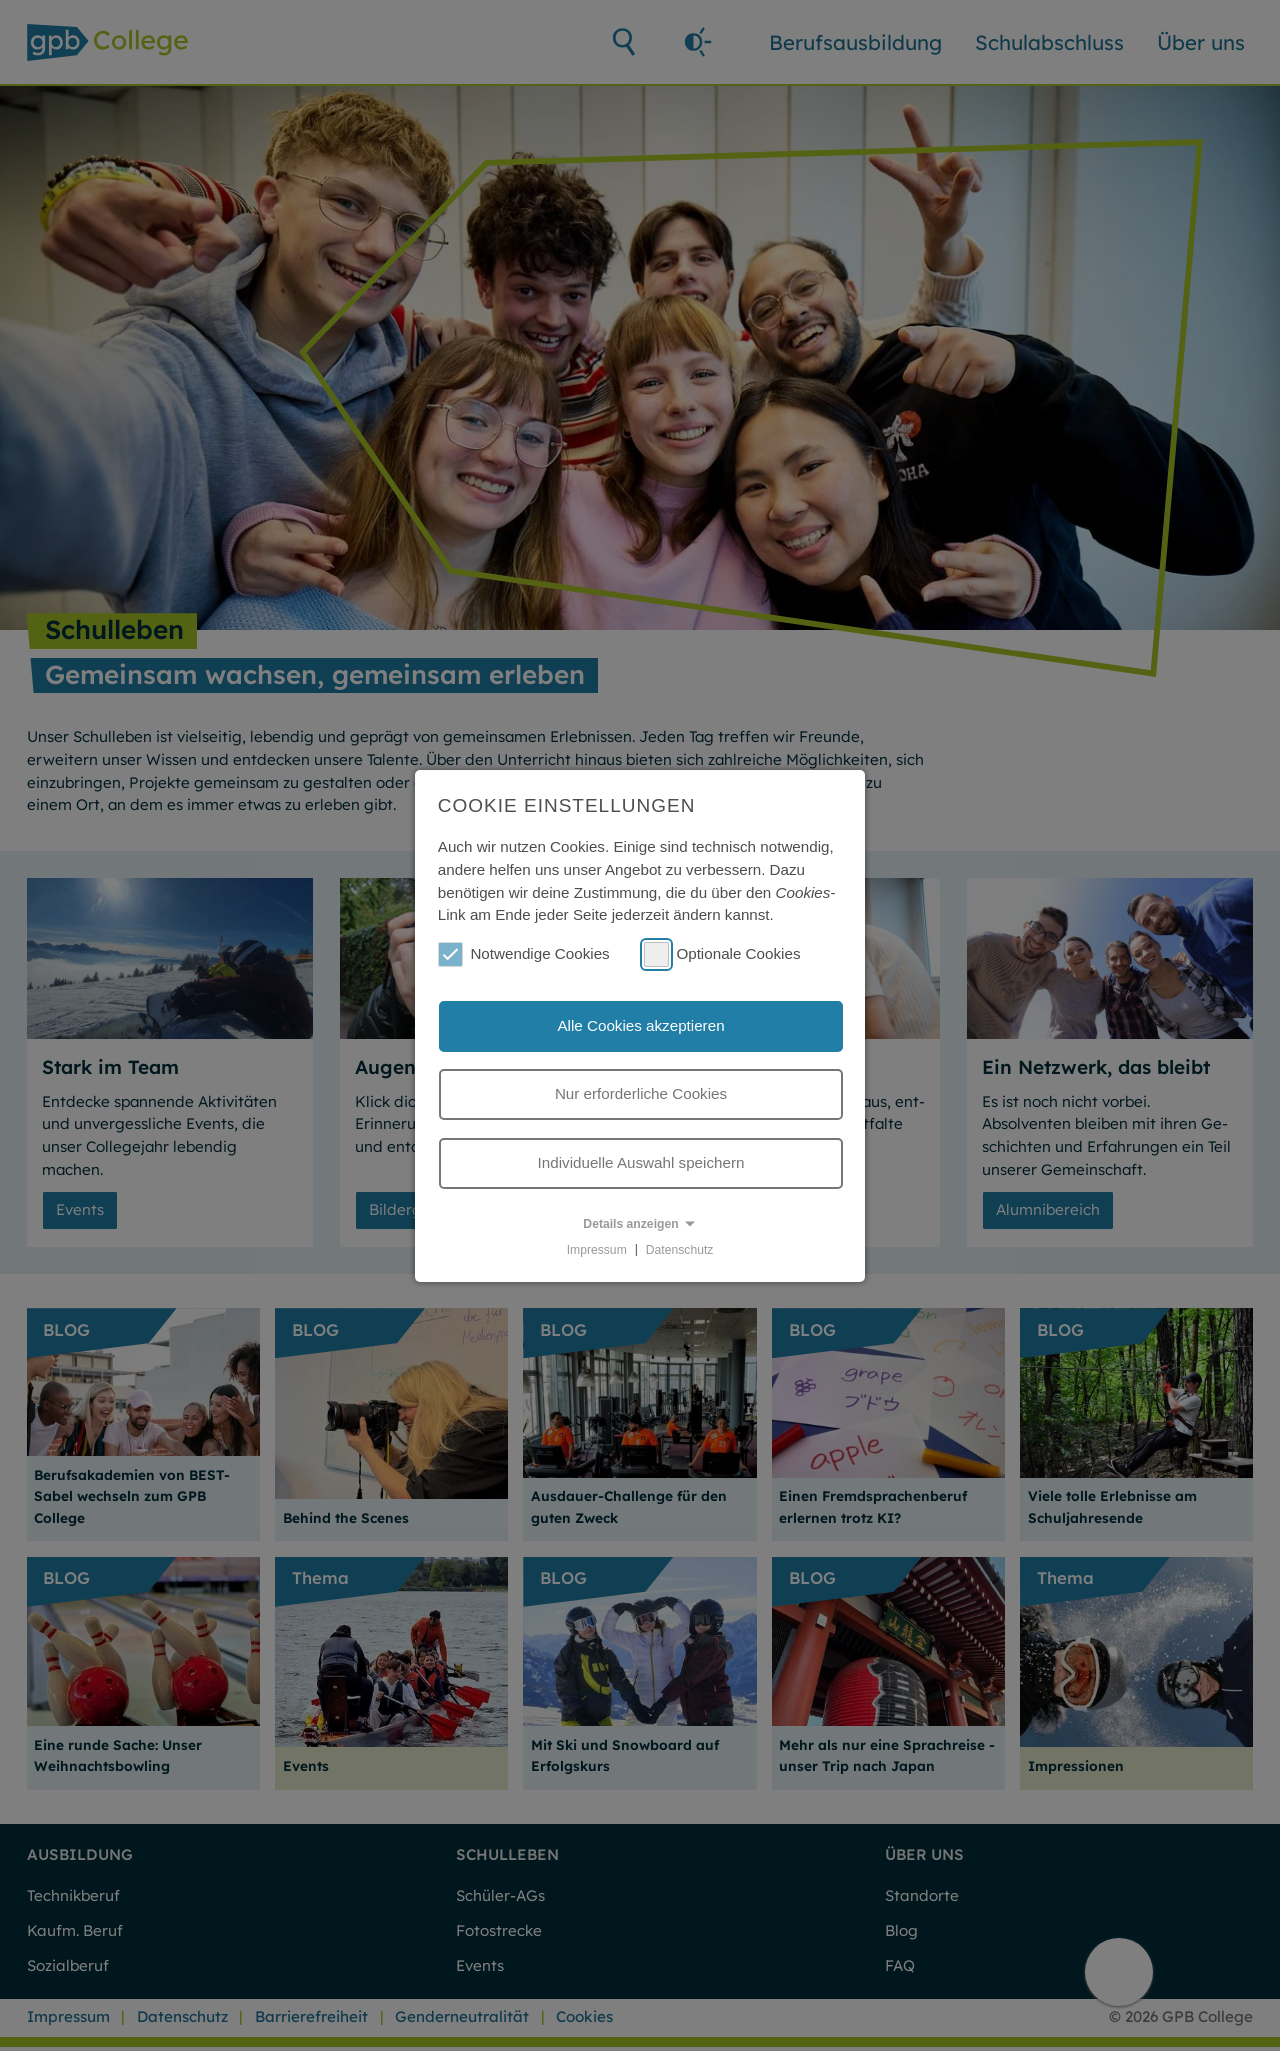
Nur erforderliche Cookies (641, 1093)
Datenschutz (680, 1249)
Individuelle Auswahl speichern (641, 1162)
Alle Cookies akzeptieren (640, 1025)
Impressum (597, 1249)
